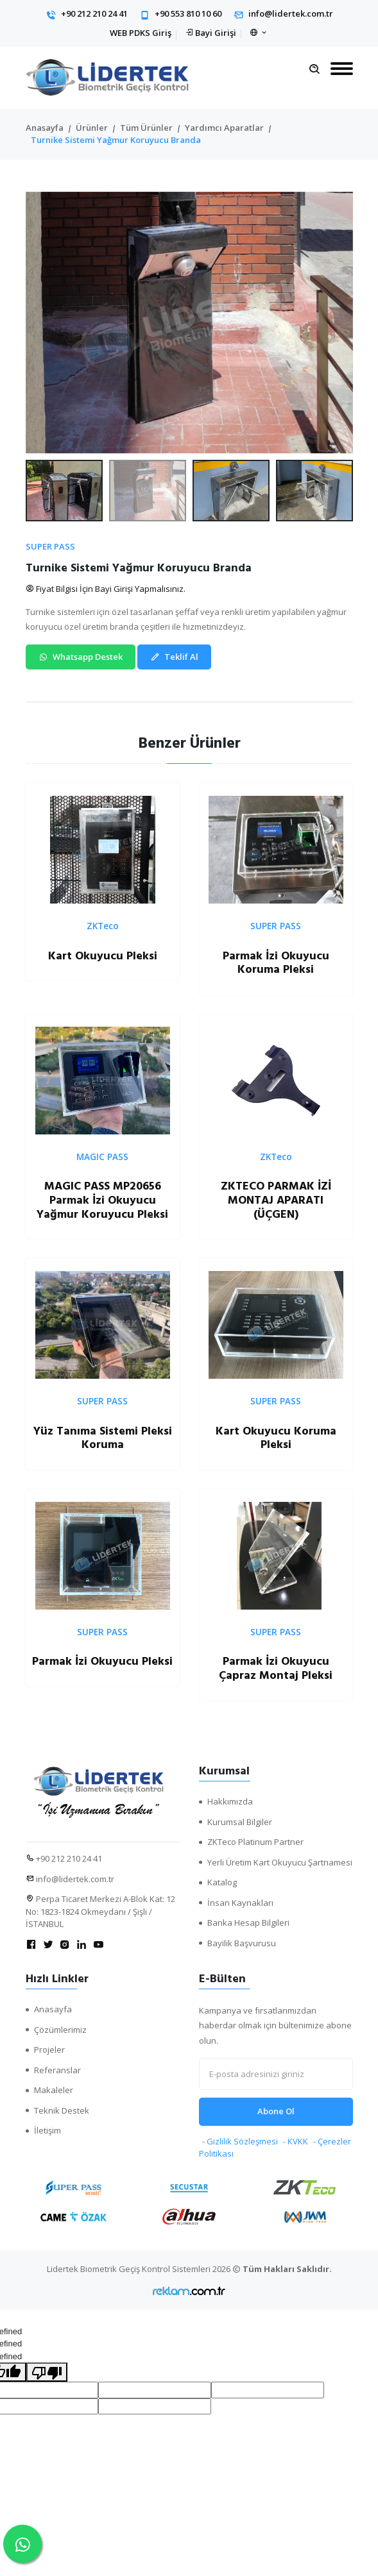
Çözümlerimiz (60, 2029)
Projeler (49, 2049)
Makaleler (53, 2090)
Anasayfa (45, 127)
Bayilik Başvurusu (241, 1943)
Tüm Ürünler (146, 127)
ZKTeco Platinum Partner (255, 1842)
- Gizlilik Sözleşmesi (240, 2141)
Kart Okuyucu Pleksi (102, 956)
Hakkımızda (230, 1801)
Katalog (222, 1882)
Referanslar (57, 2070)
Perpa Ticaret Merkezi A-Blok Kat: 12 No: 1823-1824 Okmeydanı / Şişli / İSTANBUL (100, 1911)
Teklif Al (174, 656)
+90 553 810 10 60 (188, 13)
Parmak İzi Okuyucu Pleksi (102, 1661)
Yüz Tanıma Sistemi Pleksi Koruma (102, 1438)
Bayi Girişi (215, 32)
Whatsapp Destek (81, 656)
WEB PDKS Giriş (140, 32)
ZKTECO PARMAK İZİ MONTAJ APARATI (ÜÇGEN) (276, 1200)
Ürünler (92, 127)
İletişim (47, 2130)
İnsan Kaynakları (240, 1902)
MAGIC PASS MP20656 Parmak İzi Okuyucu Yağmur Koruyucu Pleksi (102, 1200)
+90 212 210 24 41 (94, 13)
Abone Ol (276, 2111)
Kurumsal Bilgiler (239, 1822)
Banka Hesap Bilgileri (248, 1922)
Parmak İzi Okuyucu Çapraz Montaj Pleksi (275, 1668)
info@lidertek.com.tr (290, 13)
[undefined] (46, 2372)
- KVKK (295, 2141)
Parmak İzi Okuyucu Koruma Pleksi (276, 963)
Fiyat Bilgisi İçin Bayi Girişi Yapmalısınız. (105, 588)
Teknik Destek (61, 2110)
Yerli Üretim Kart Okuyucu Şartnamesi (279, 1862)
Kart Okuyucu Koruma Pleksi (276, 1438)
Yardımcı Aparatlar (224, 127)
